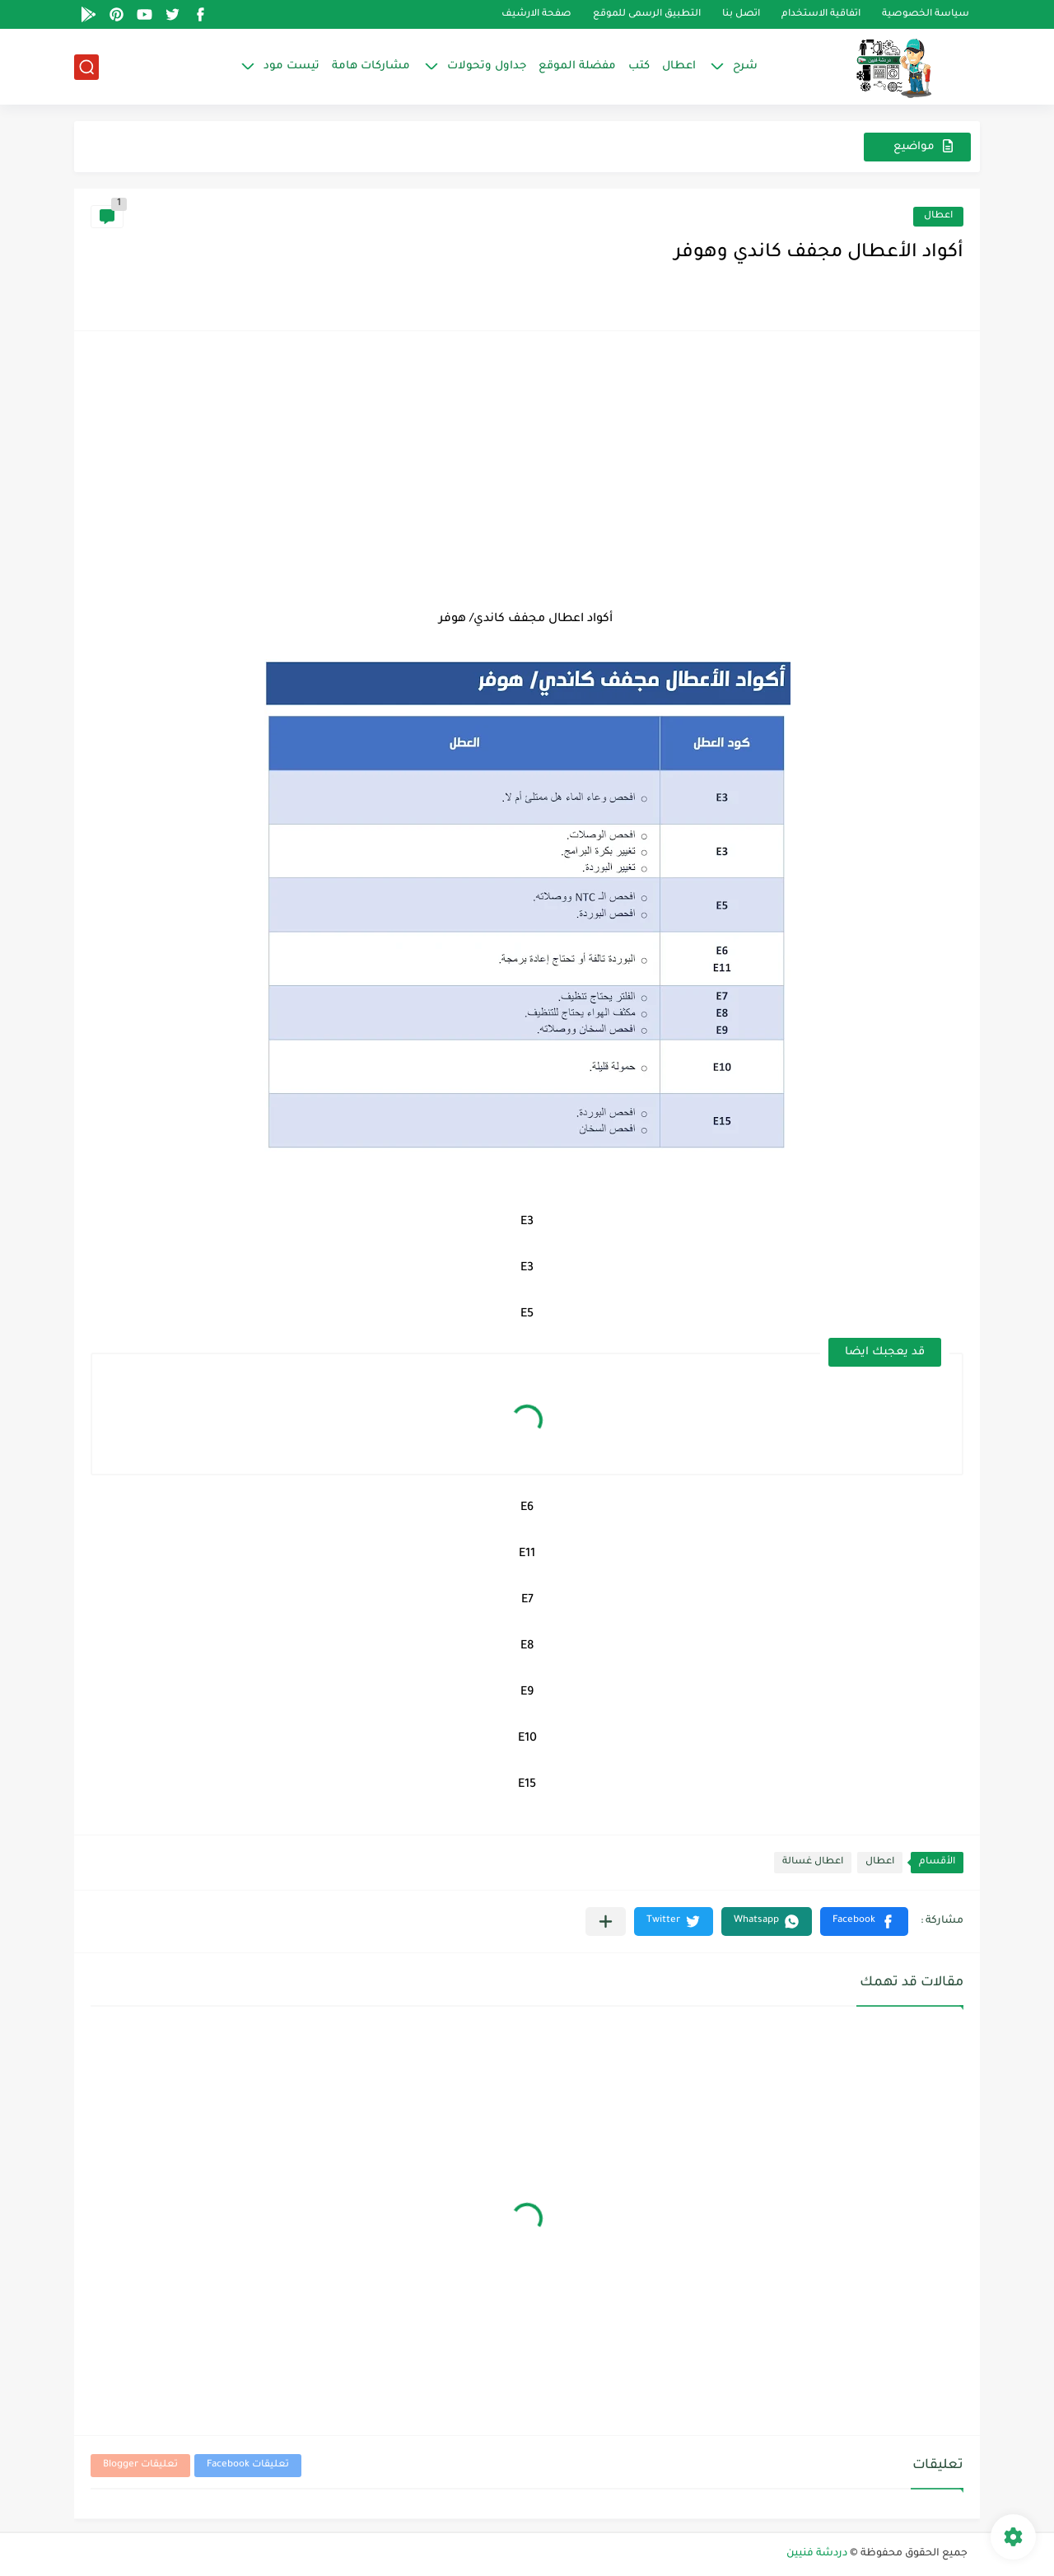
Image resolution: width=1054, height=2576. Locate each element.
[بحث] (86, 67)
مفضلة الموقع (577, 66)
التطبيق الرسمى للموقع (647, 14)
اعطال (679, 66)
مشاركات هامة (371, 66)
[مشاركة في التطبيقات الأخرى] (605, 1921)
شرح (745, 66)
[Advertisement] (527, 471)
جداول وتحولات (486, 66)
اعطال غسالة (812, 1862)
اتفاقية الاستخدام (820, 14)
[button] (864, 1921)
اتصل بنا (741, 14)
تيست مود (291, 66)
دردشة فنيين (816, 2554)
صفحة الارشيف (536, 14)
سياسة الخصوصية (925, 14)
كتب (639, 66)
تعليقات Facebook (248, 2465)
